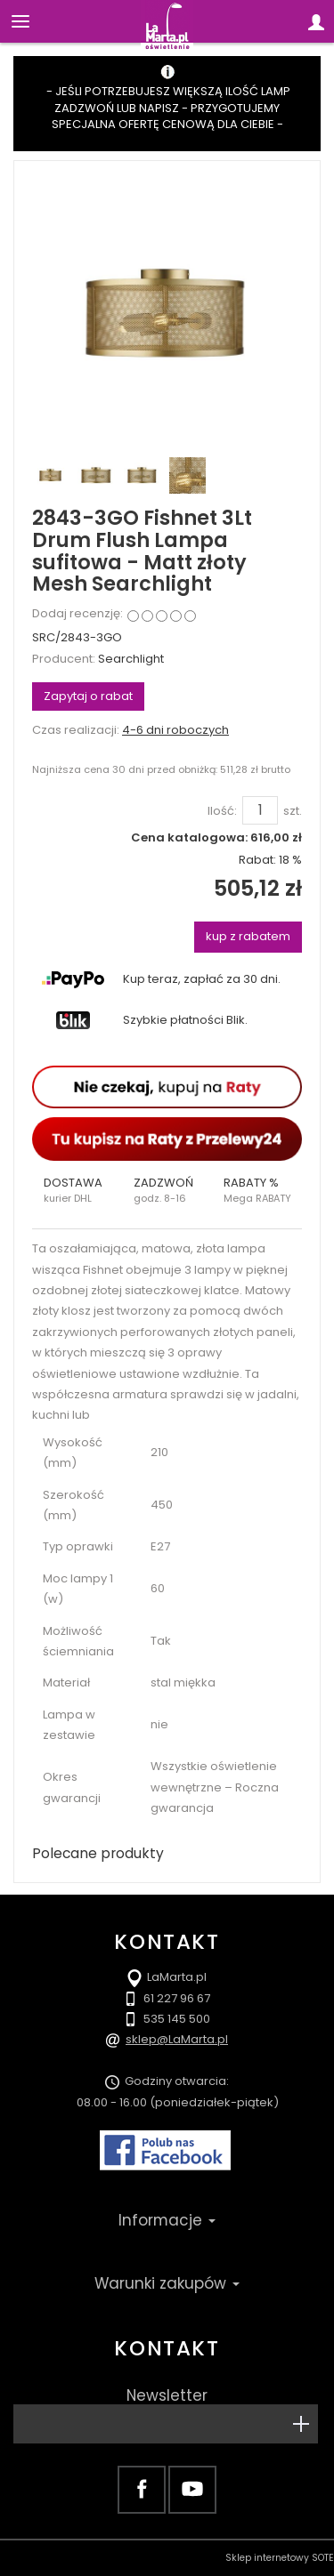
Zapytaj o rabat (88, 696)
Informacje (167, 2220)
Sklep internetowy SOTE (279, 2557)
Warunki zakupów (167, 2283)
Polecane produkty (98, 1853)
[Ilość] (260, 810)
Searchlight (131, 658)
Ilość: (222, 811)
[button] (77, 1190)
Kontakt (166, 2348)
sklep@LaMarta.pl (177, 2039)
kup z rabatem (248, 936)
